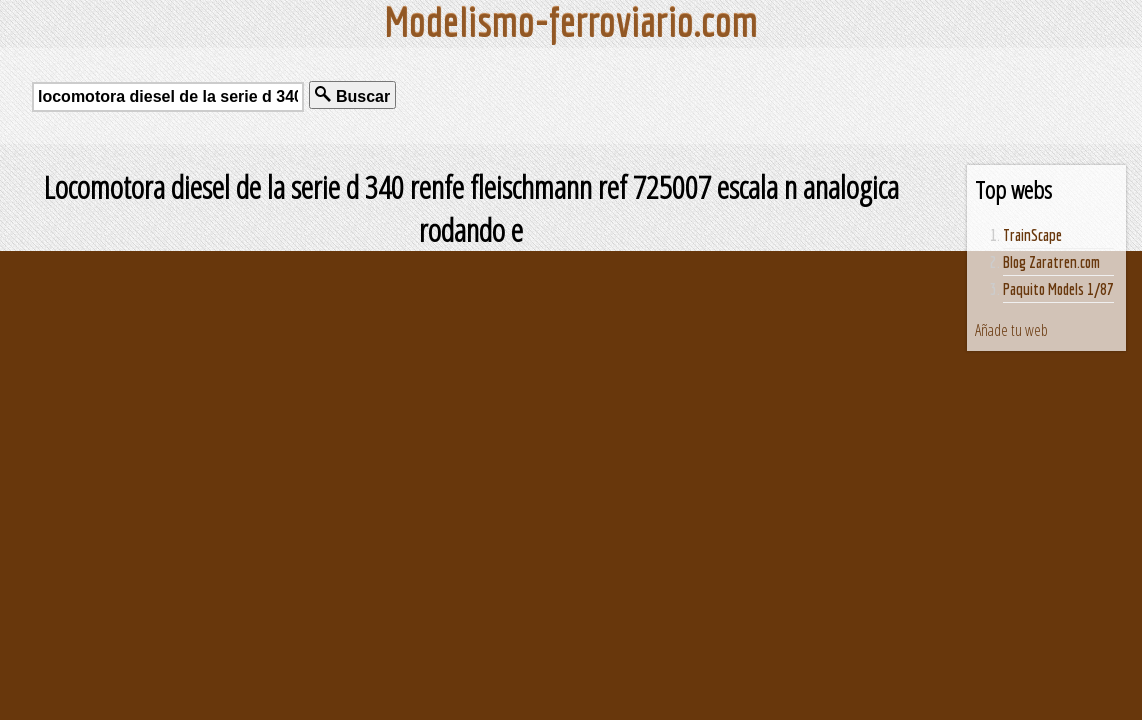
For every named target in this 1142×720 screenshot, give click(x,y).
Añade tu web (1011, 330)
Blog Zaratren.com (1051, 262)
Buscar (352, 95)
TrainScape (1032, 235)
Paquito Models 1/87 (1058, 289)
